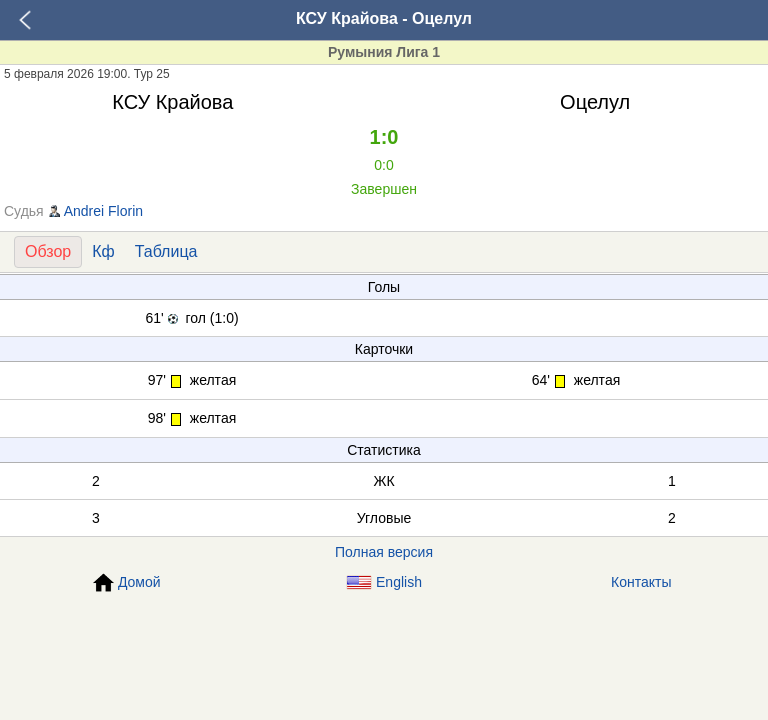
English (384, 582)
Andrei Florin (103, 211)
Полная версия (384, 552)
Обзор (48, 251)
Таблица (166, 251)
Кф (103, 251)
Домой (127, 583)
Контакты (641, 582)
